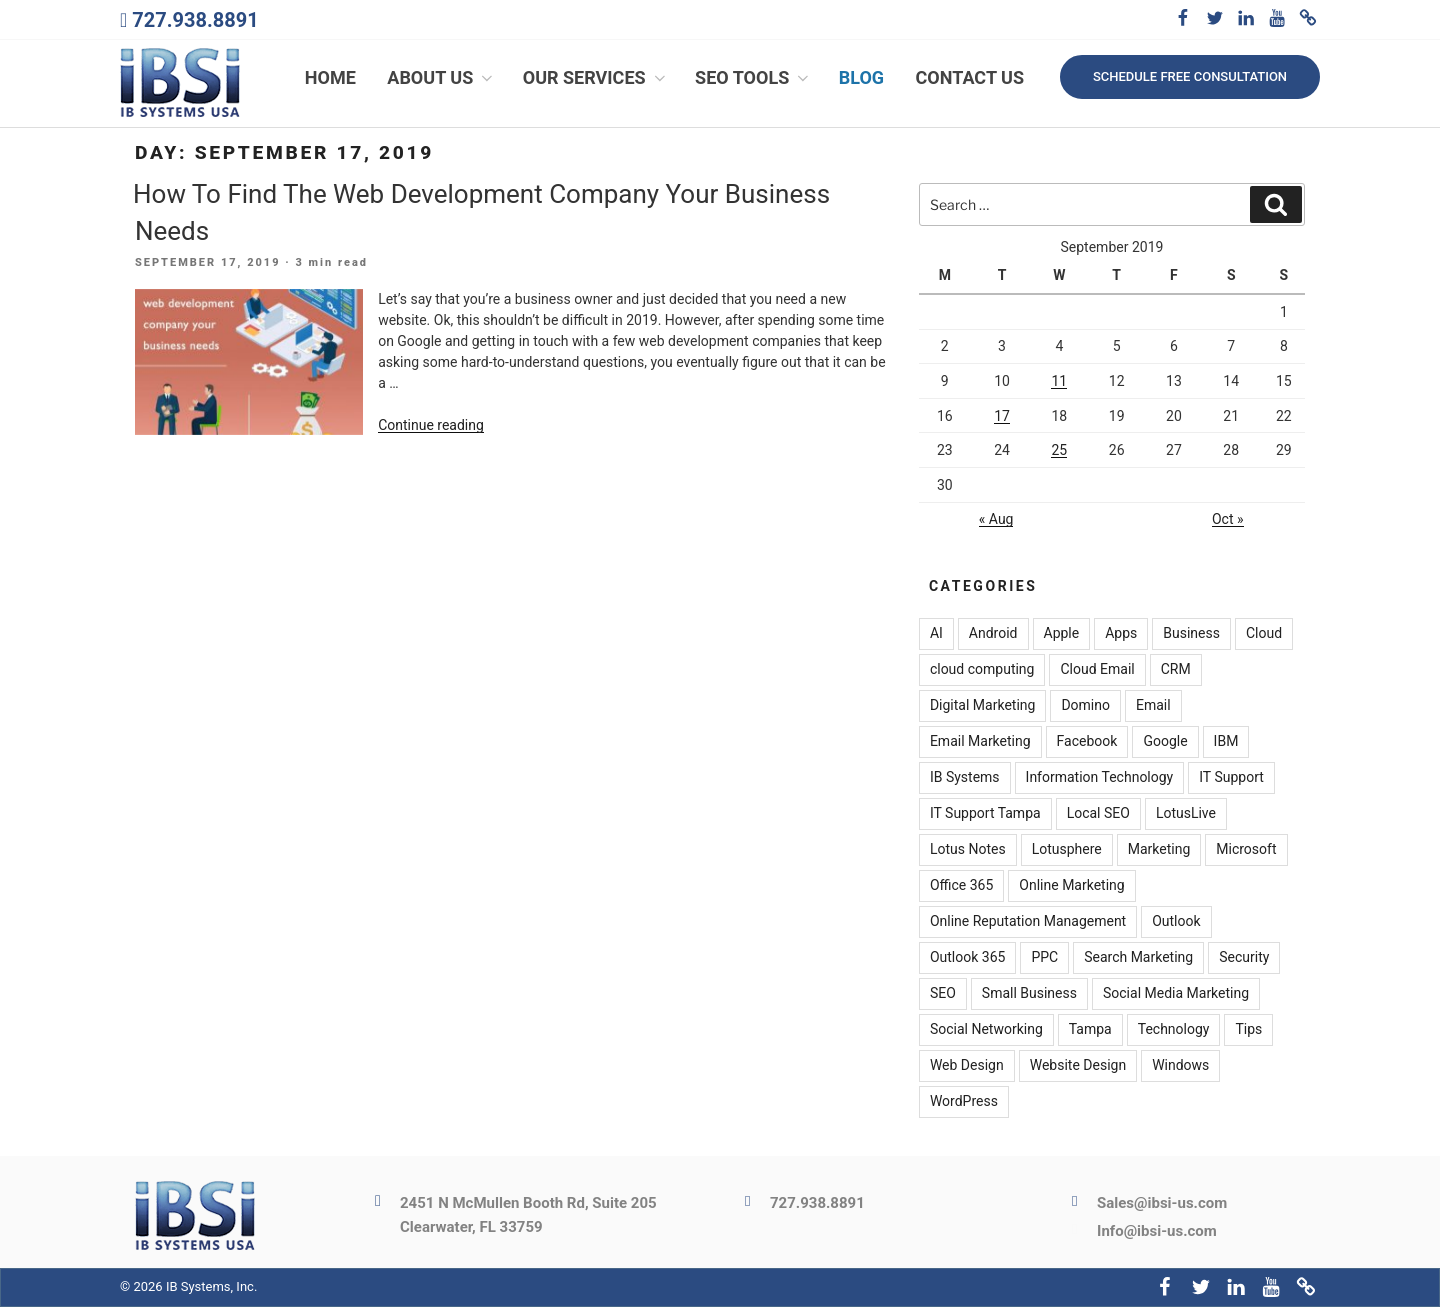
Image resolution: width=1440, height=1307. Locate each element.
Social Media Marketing (1176, 993)
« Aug (996, 520)
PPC (1044, 957)
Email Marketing (980, 741)
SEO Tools (753, 77)
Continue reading (431, 425)
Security (1244, 957)
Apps (1121, 633)
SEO (943, 993)
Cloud (1264, 633)
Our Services (596, 77)
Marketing (1159, 849)
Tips (1248, 1029)
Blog (861, 77)
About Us (441, 77)
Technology (1174, 1029)
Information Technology (1100, 777)
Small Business (1029, 993)
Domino (1085, 705)
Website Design (1078, 1065)
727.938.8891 (195, 20)
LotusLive (1186, 813)
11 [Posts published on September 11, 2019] (1059, 381)
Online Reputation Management (1028, 921)
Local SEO (1098, 813)
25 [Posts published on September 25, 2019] (1059, 450)
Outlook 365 (967, 957)
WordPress (964, 1101)
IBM (1226, 741)
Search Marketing (1138, 957)
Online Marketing (1071, 885)
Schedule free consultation (1190, 76)
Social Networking (986, 1029)
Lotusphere (1067, 849)
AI (936, 633)
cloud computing (982, 669)
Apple (1062, 633)
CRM (1176, 669)
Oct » (1228, 520)
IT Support (1231, 777)
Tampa (1090, 1029)
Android (993, 633)
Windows (1180, 1065)
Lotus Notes (968, 849)
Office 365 (961, 885)
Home (330, 77)
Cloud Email (1097, 669)
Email (1153, 705)
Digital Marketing (982, 705)
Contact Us (970, 77)
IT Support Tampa (985, 813)
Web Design (967, 1065)
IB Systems (965, 777)
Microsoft (1246, 849)
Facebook (1087, 741)
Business (1191, 633)
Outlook (1176, 921)
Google (1165, 741)
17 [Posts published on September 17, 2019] (1002, 416)
